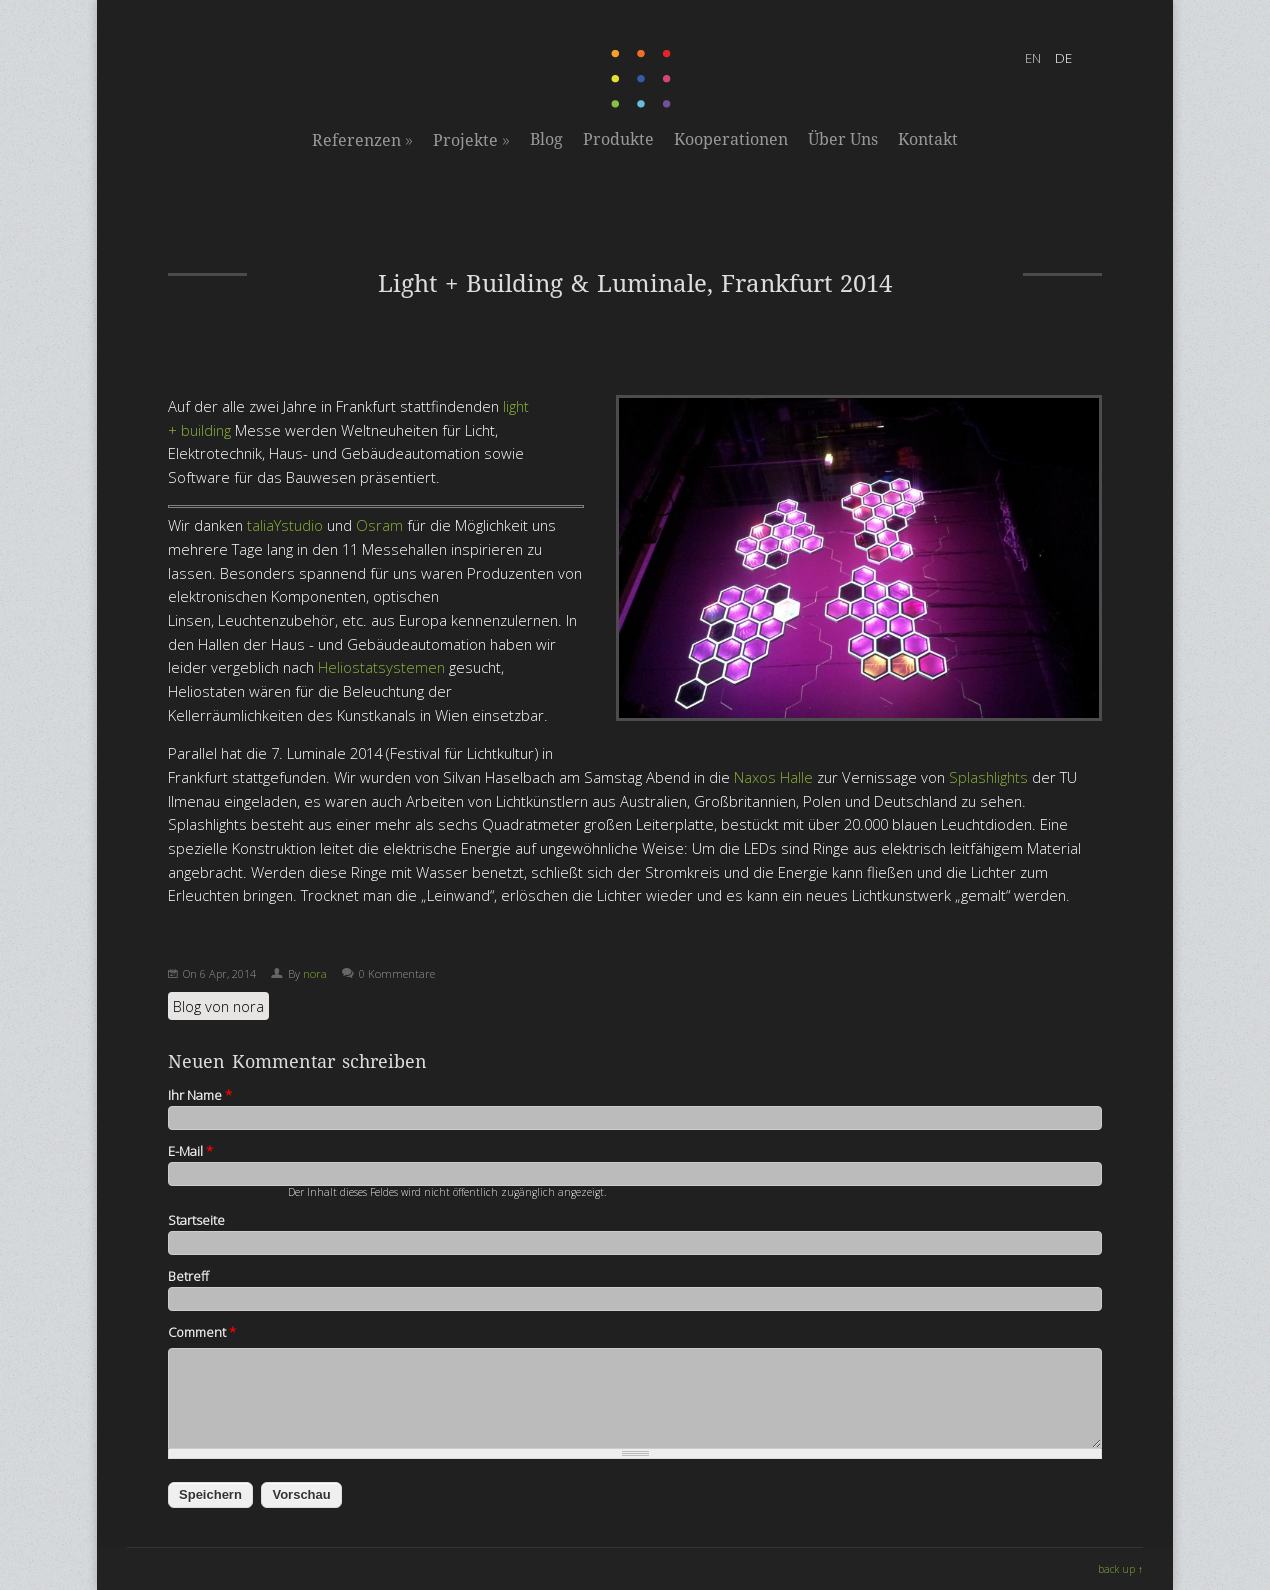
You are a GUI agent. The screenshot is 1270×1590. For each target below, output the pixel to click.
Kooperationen (731, 139)
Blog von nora (218, 1006)
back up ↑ (1120, 1569)
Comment (202, 1332)
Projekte (471, 140)
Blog (546, 139)
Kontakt (928, 139)
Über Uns (843, 139)
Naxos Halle (773, 777)
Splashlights (988, 777)
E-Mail (190, 1151)
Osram (379, 525)
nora (315, 973)
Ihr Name (200, 1095)
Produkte (618, 139)
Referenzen (362, 140)
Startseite (196, 1220)
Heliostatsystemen (381, 667)
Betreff (188, 1276)
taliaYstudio (285, 525)
